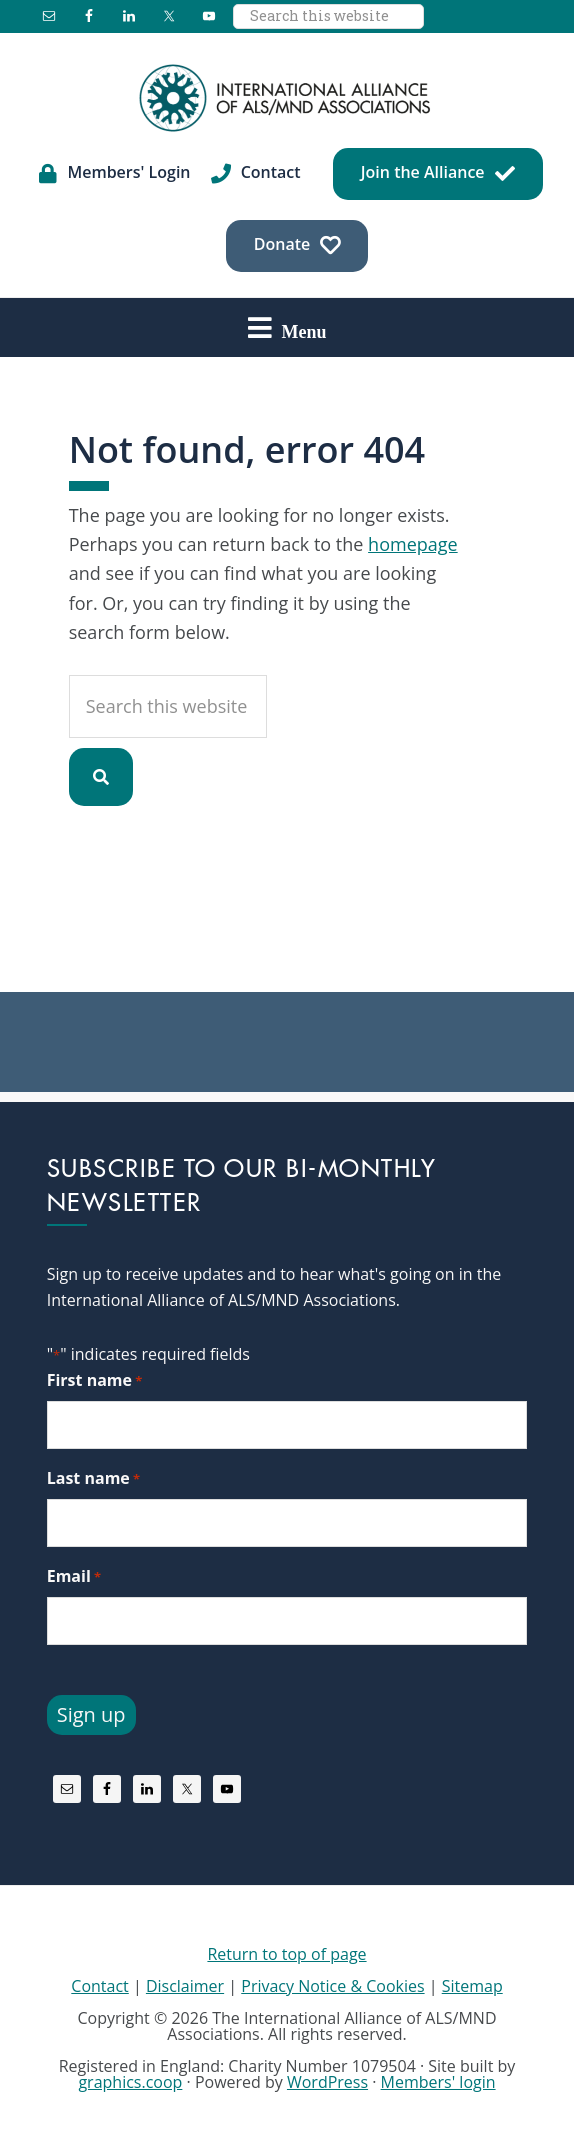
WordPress (327, 2082)
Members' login (438, 2082)
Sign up (91, 1714)
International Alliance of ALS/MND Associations (287, 98)
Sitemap (472, 1986)
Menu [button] (304, 331)
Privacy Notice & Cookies (332, 1986)
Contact (99, 1986)
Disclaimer (185, 1986)
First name (95, 1380)
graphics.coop (130, 2082)
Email (74, 1576)
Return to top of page (286, 1954)
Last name (93, 1478)
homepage (413, 544)
